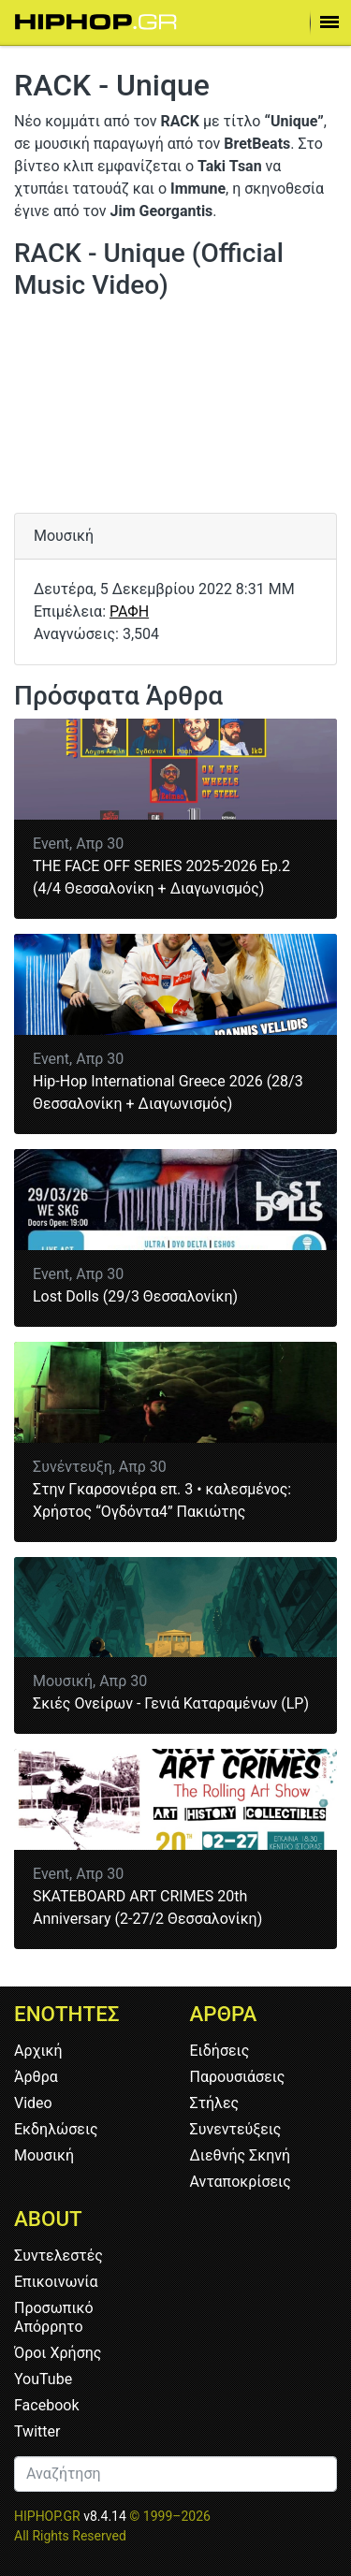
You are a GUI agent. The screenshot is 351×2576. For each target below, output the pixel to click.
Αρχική (38, 2050)
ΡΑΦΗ (129, 611)
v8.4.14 (104, 2516)
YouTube (43, 2379)
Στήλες (215, 2103)
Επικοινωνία (56, 2282)
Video (33, 2103)
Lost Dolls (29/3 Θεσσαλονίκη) (135, 1296)
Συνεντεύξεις (236, 2129)
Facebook (46, 2405)
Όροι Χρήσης (57, 2353)
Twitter (37, 2431)
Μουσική (44, 2155)
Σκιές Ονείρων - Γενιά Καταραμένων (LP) (171, 1703)
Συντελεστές (58, 2255)
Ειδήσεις (220, 2050)
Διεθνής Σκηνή (240, 2155)
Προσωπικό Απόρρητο (54, 2317)
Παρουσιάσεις (237, 2077)
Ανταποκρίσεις (240, 2181)
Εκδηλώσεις (56, 2129)
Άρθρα (36, 2077)
